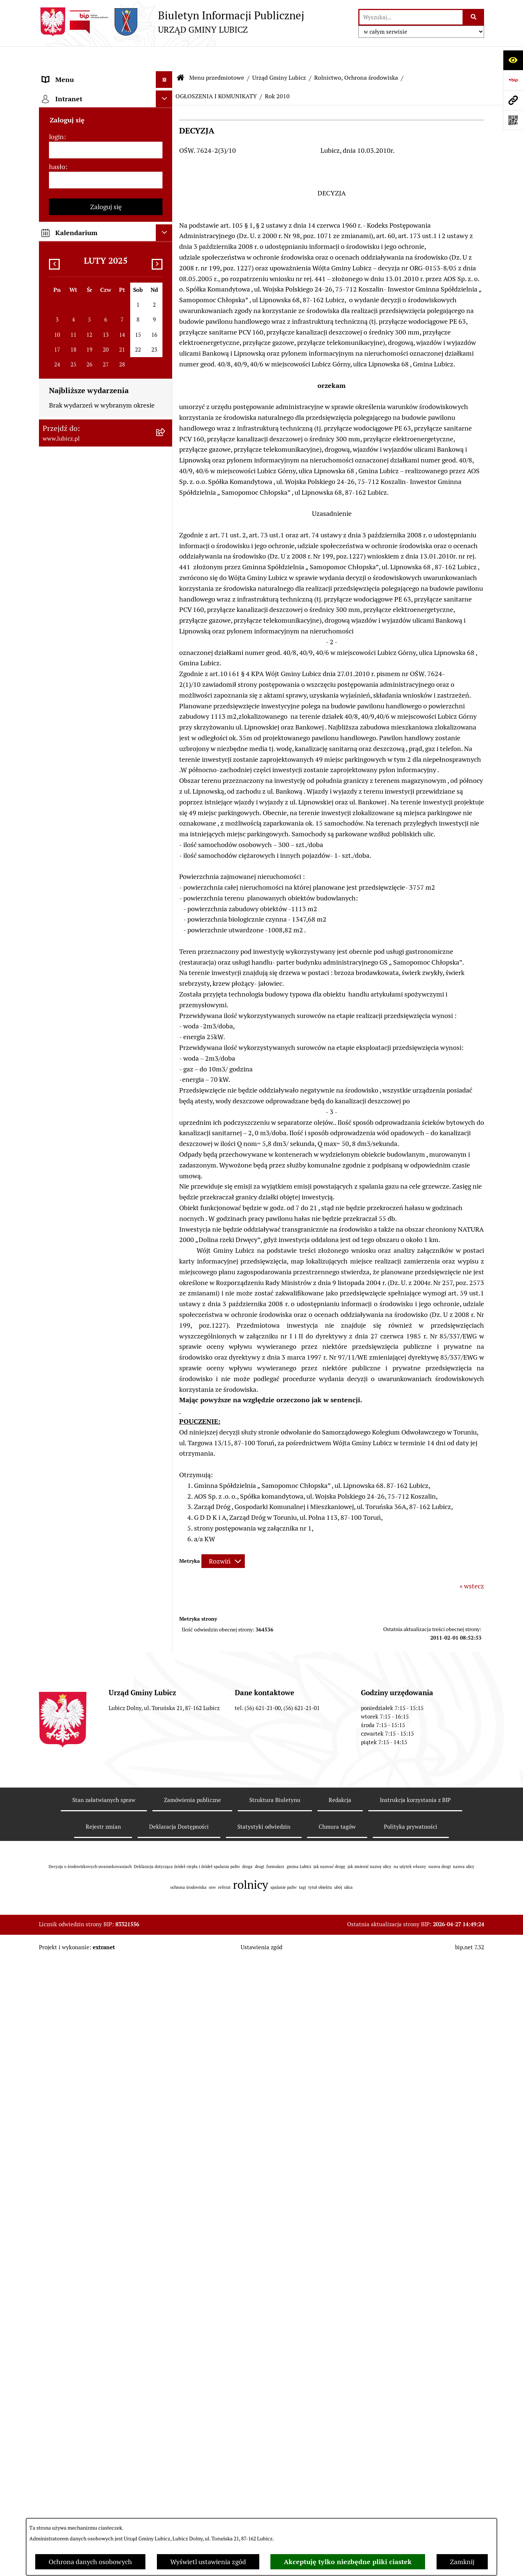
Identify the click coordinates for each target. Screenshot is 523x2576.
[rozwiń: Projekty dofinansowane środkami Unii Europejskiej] (165, 1543)
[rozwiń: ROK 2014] (165, 713)
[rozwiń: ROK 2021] (165, 562)
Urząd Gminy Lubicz (279, 55)
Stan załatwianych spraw (103, 2415)
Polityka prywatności (410, 2442)
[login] (105, 1971)
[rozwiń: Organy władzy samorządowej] (165, 116)
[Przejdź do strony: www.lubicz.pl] (513, 100)
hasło (57, 1988)
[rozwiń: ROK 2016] (165, 670)
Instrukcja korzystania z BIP (415, 2415)
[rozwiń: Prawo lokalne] (165, 181)
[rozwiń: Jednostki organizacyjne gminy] (165, 1606)
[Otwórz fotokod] (513, 120)
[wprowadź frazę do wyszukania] (411, 17)
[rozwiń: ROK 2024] (165, 498)
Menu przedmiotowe (216, 55)
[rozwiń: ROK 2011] (165, 830)
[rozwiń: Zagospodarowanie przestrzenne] (165, 288)
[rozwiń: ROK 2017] (165, 648)
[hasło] (105, 2001)
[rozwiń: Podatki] (165, 1117)
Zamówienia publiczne (192, 2415)
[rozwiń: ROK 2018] (165, 627)
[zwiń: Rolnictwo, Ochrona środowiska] (165, 320)
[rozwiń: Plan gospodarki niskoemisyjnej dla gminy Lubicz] (165, 991)
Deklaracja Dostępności (179, 2442)
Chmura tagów (337, 2442)
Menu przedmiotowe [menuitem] (72, 74)
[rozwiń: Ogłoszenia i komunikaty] (165, 1649)
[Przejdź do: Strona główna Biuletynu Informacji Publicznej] (181, 56)
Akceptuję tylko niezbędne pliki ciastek (348, 2561)
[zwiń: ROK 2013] (165, 734)
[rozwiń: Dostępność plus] (165, 1809)
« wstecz (472, 1563)
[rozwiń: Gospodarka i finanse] (165, 1457)
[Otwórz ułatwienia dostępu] (513, 60)
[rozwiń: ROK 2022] (165, 541)
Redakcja (340, 2415)
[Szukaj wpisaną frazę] (474, 17)
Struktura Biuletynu (274, 2415)
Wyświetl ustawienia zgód (208, 2561)
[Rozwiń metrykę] (223, 1539)
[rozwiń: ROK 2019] (165, 605)
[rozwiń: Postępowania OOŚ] (165, 969)
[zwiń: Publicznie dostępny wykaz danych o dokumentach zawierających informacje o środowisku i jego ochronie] (165, 383)
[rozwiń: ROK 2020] (165, 584)
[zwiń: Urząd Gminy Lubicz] (165, 202)
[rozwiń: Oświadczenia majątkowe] (165, 1692)
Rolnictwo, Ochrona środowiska (356, 55)
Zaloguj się (106, 2028)
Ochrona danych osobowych (90, 2561)
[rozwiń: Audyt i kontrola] (165, 1670)
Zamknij (462, 2561)
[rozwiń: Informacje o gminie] (165, 95)
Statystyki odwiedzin (263, 2442)
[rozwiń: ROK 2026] (165, 455)
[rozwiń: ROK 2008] (165, 895)
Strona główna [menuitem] (63, 1884)
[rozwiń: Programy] (165, 1766)
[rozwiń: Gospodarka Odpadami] (165, 267)
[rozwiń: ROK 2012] (165, 809)
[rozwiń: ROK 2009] (165, 873)
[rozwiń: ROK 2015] (165, 691)
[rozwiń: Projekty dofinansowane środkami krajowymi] (165, 1574)
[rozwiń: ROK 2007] (165, 916)
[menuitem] (105, 95)
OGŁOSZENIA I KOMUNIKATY (216, 74)
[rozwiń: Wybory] (165, 159)
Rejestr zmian (103, 2442)
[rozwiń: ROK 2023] (165, 519)
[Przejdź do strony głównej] (171, 21)
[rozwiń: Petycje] (165, 1298)
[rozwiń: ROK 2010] (165, 852)
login (56, 1958)
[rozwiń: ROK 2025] (165, 476)
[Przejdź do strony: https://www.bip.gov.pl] (513, 80)
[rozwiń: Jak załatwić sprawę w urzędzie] (165, 1319)
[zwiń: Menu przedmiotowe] (165, 74)
